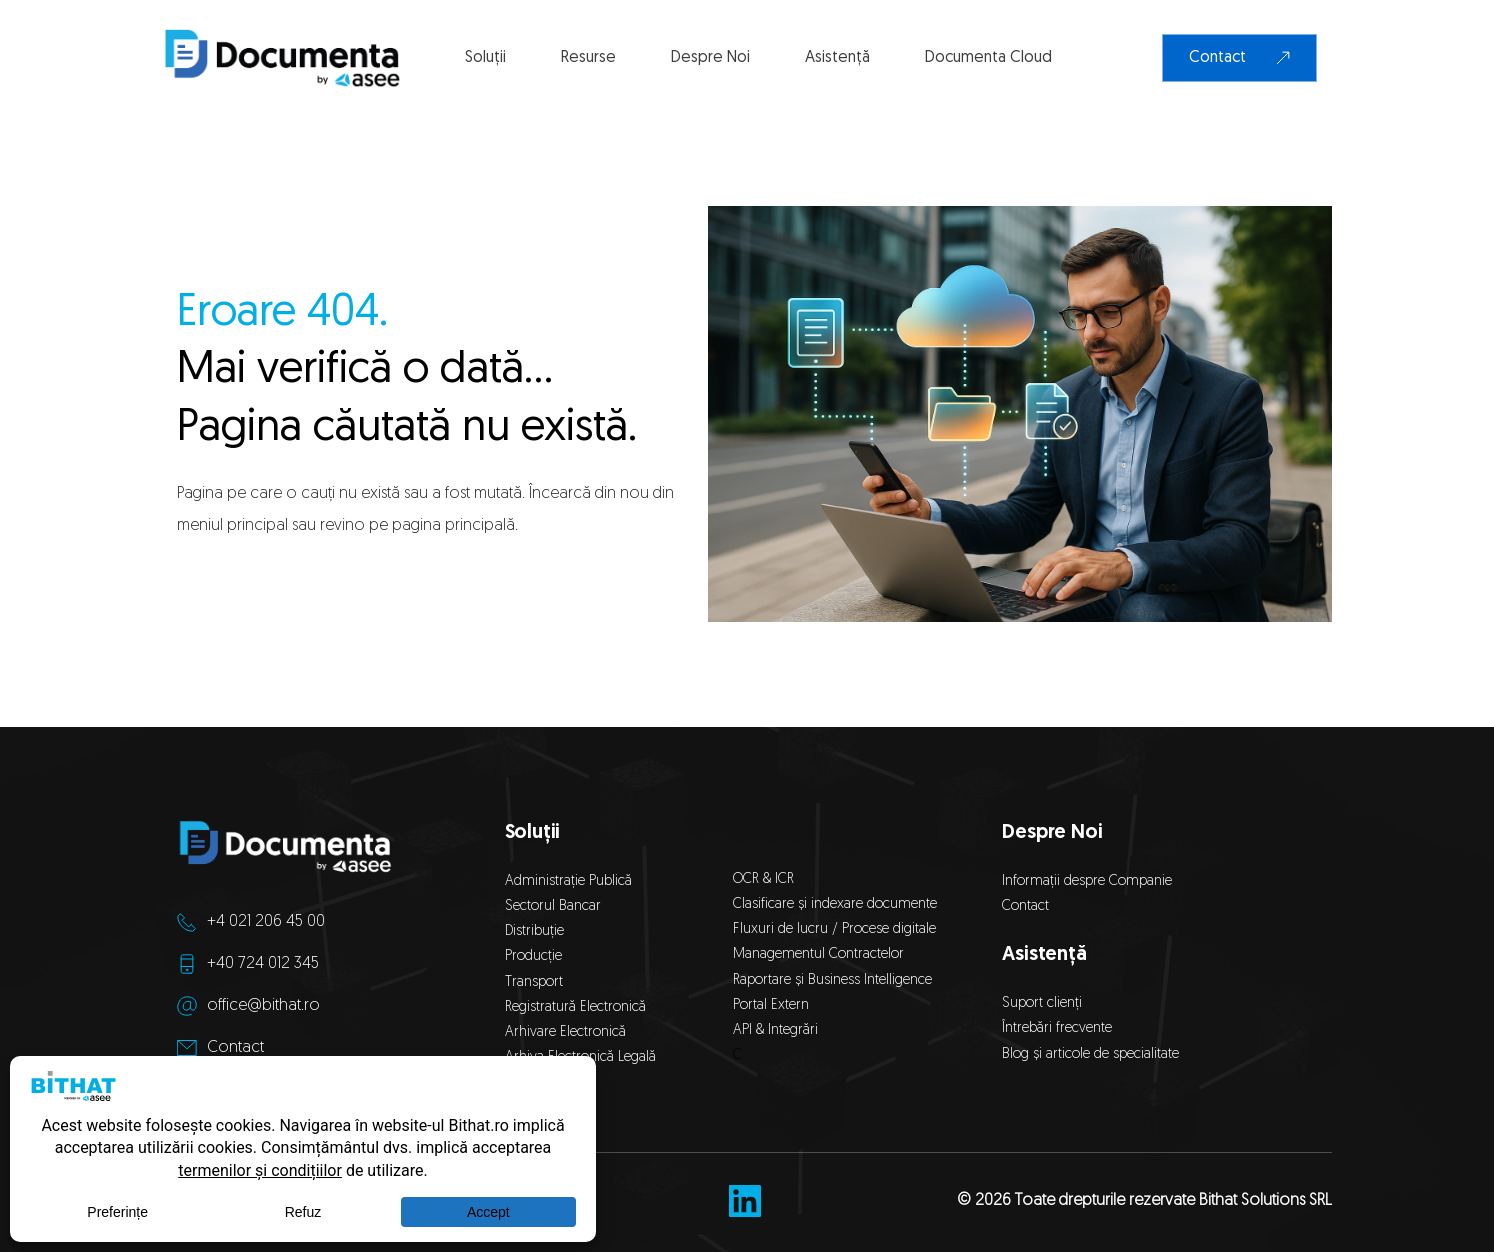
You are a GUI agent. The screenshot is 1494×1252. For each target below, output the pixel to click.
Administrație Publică (568, 881)
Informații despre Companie (1087, 881)
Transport (534, 982)
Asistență (1044, 955)
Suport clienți (1042, 1003)
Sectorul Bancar (553, 906)
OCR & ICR (763, 879)
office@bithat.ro (263, 1006)
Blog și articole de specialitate (1092, 1054)
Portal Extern (771, 1005)
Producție (533, 956)
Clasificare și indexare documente (835, 904)
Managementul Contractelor (818, 954)
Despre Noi (1052, 833)
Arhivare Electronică (565, 1032)
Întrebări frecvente (1057, 1028)
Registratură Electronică (575, 1007)
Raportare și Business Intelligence (832, 980)
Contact (235, 1048)
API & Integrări (779, 1030)
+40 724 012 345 (263, 964)
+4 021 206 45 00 (266, 922)
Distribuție (534, 931)
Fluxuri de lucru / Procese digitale (834, 929)
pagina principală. (455, 526)
